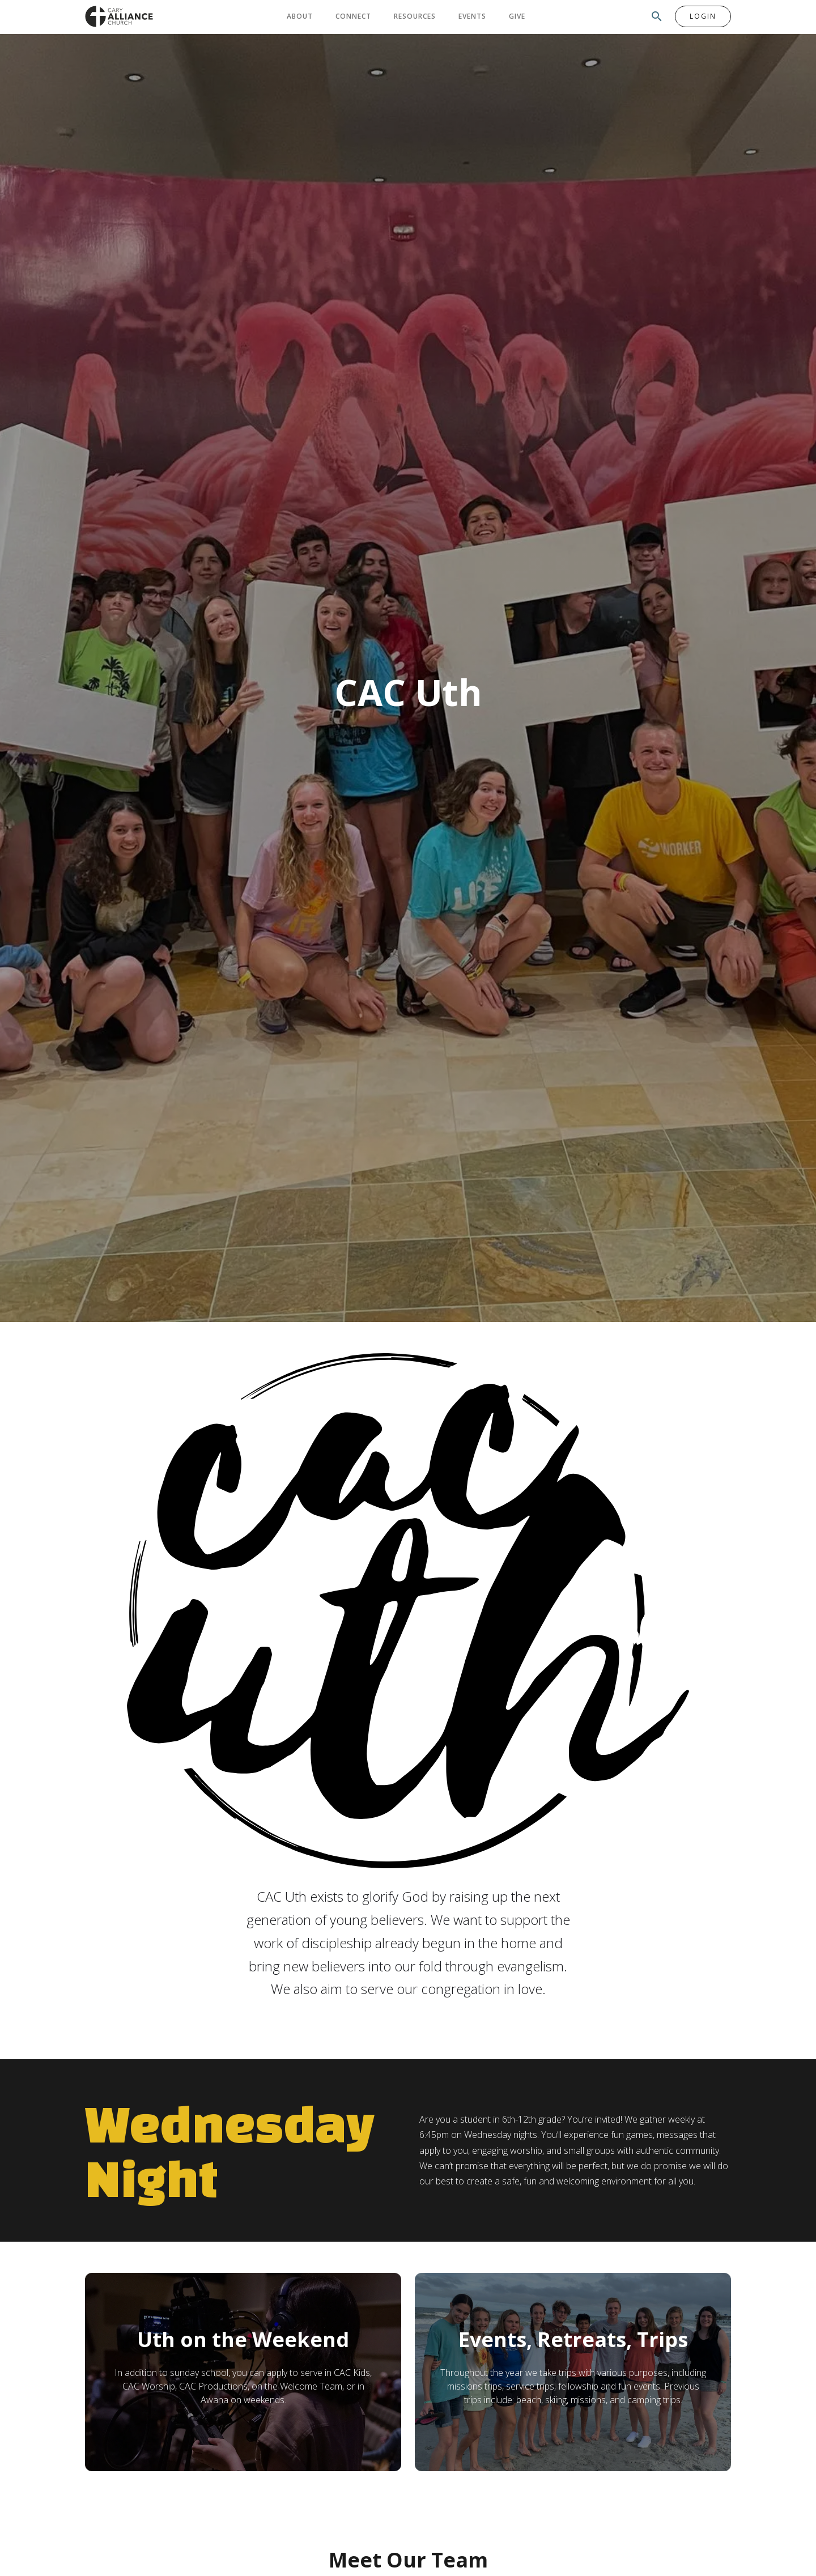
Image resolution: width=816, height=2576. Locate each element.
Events (472, 16)
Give (517, 16)
